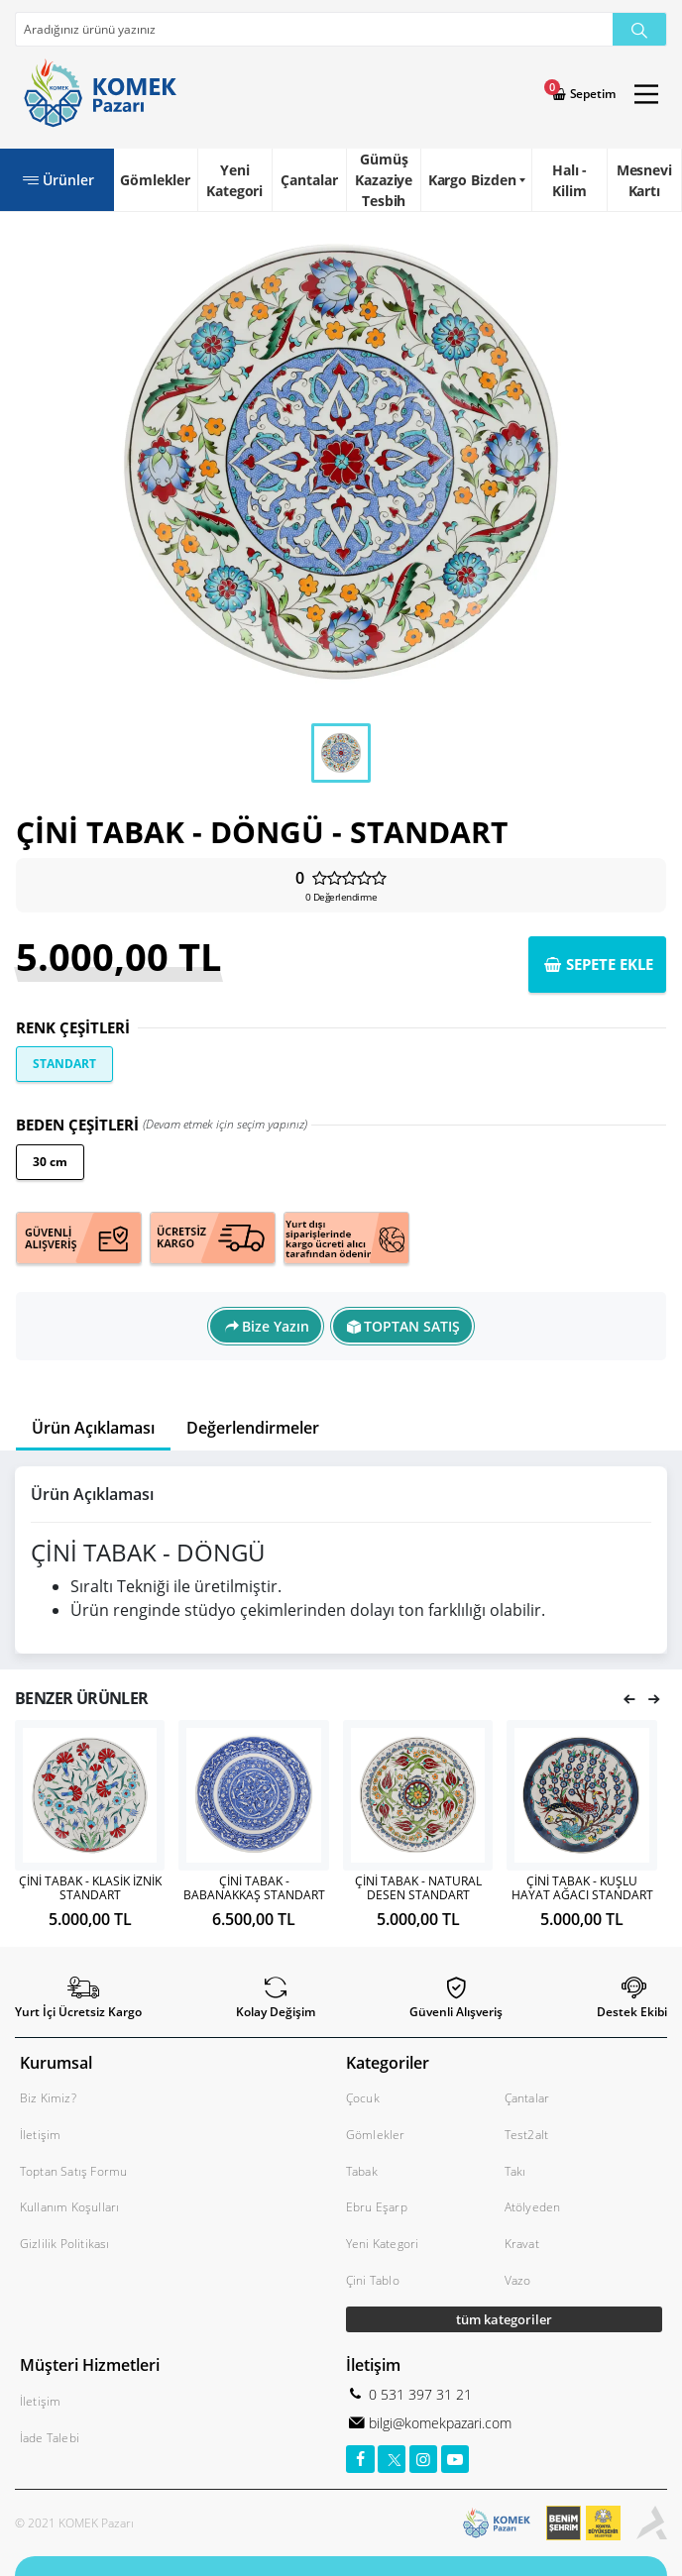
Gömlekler (155, 179)
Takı (515, 2171)
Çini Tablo (372, 2280)
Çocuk (363, 2098)
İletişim (40, 2134)
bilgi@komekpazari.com (438, 2423)
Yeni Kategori (234, 180)
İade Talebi (49, 2437)
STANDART (64, 1063)
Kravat (522, 2243)
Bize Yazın (275, 1326)
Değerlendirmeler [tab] (252, 1428)
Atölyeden (533, 2207)
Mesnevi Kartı (644, 180)
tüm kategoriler (504, 2319)
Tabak (362, 2171)
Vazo (518, 2280)
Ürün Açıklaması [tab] (93, 1428)
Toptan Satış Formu (74, 2171)
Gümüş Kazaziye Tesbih (383, 180)
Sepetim (591, 93)
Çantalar (309, 179)
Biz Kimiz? (48, 2098)
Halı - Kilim (569, 180)
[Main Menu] (646, 94)
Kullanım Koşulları (70, 2207)
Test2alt (527, 2134)
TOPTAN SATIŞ (412, 1326)
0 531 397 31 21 (418, 2394)
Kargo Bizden (472, 179)
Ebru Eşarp (376, 2207)
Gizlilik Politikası (65, 2243)
